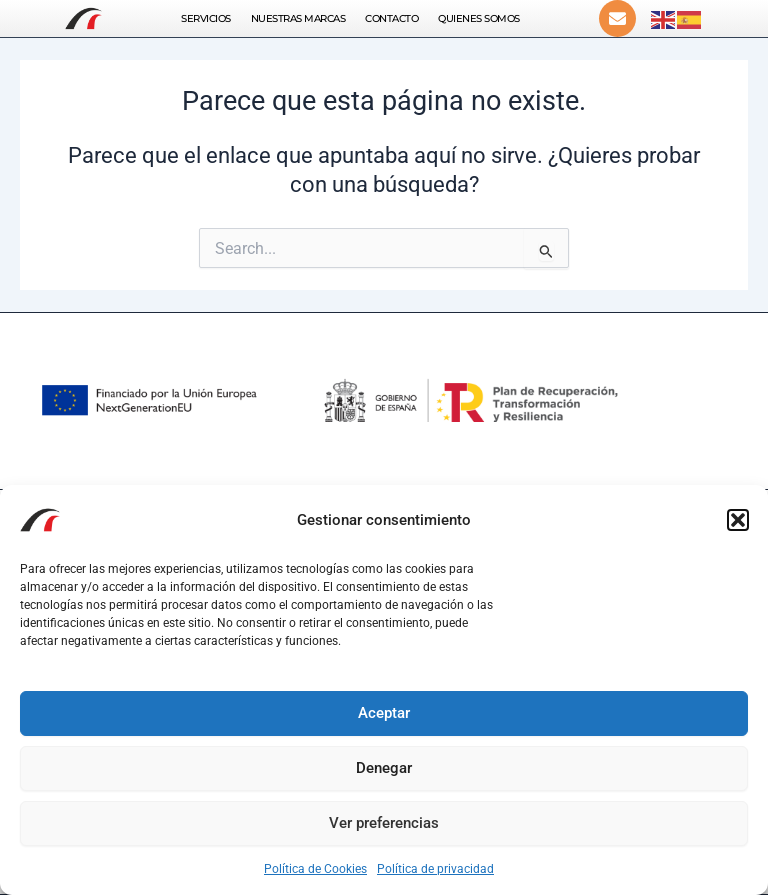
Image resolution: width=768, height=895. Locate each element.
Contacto (391, 18)
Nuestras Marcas (298, 18)
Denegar (384, 768)
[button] (738, 520)
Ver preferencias (384, 823)
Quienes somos (479, 18)
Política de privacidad (435, 869)
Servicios (206, 18)
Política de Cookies (315, 869)
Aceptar (384, 713)
